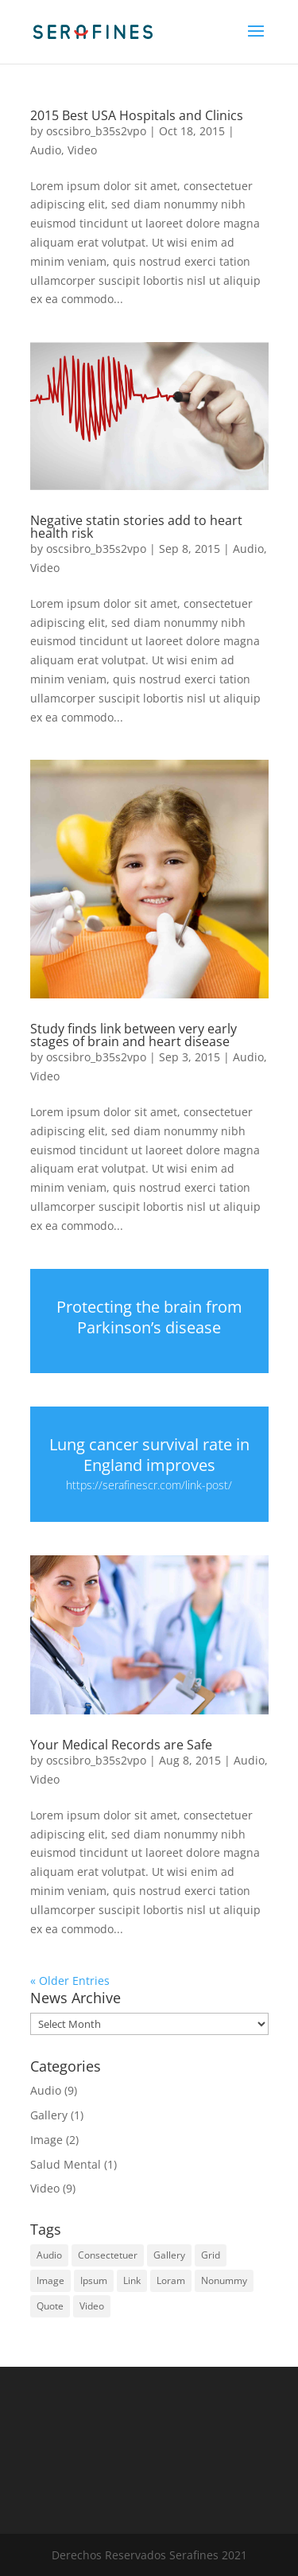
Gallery (49, 2115)
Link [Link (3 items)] (132, 2280)
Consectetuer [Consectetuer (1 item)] (107, 2255)
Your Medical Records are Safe (121, 1744)
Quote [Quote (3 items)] (50, 2306)
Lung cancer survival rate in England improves (149, 1455)
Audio (45, 150)
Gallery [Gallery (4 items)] (169, 2255)
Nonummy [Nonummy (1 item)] (224, 2280)
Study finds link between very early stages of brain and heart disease (133, 1035)
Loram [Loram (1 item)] (171, 2280)
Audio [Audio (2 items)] (49, 2255)
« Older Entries (70, 1980)
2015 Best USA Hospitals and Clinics (136, 115)
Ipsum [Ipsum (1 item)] (93, 2280)
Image (46, 2139)
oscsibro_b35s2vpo (96, 130)
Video (82, 150)
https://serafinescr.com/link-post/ (149, 1484)
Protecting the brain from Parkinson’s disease (149, 1317)
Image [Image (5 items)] (50, 2280)
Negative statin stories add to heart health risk (136, 527)
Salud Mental (65, 2164)
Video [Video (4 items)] (91, 2306)
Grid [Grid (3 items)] (210, 2255)
